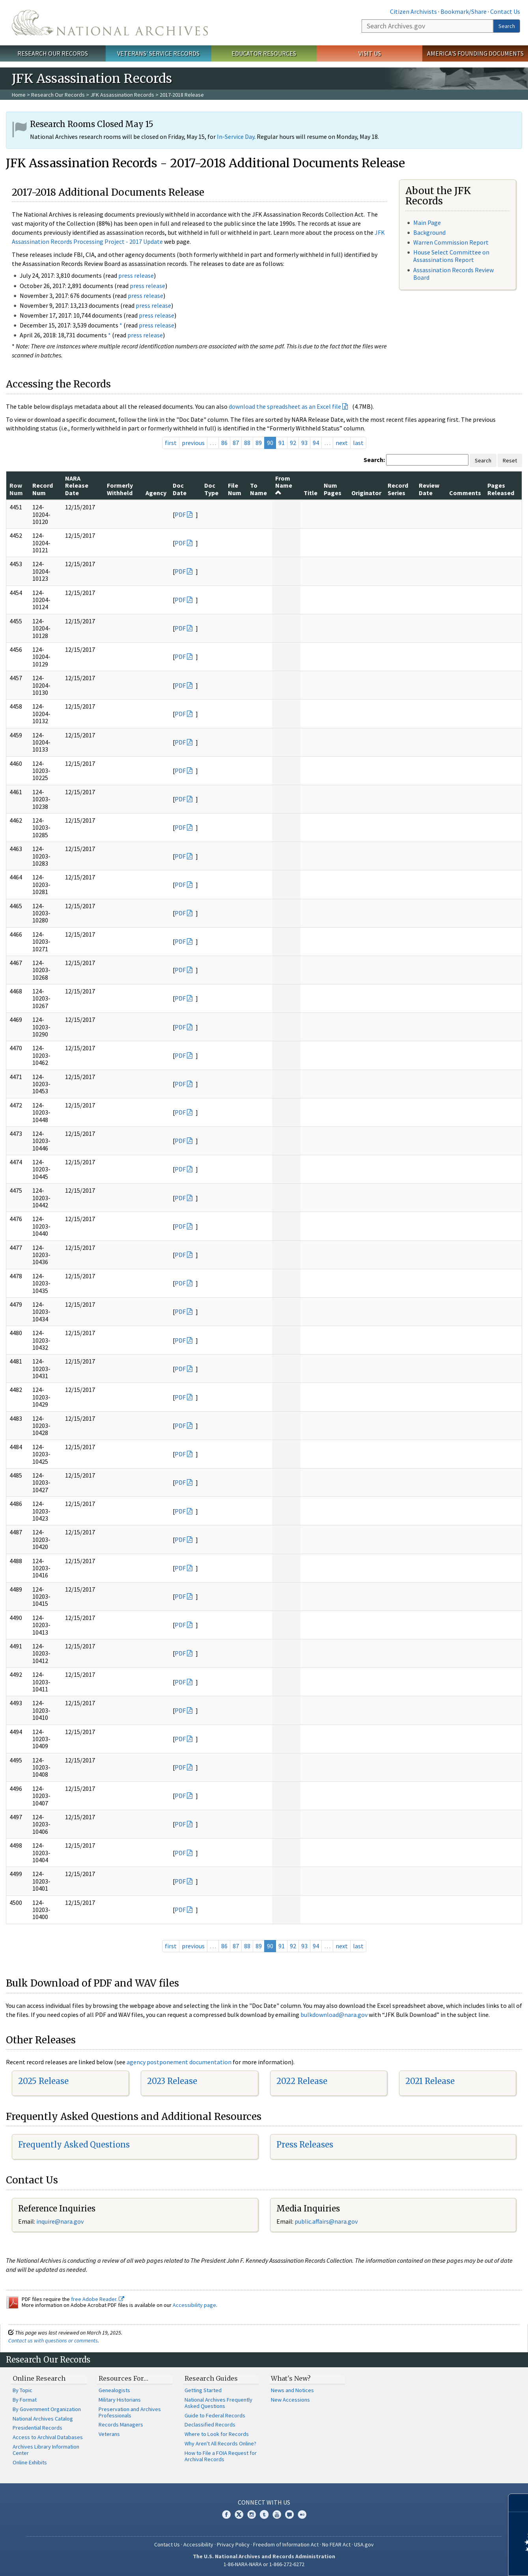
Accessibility (198, 2544)
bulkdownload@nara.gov (334, 2015)
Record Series (398, 488)
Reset (510, 460)
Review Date (429, 488)
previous (193, 443)
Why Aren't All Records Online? (220, 2443)
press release (136, 275)
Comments (465, 493)
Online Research (39, 2378)
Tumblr (264, 2514)
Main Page (427, 222)
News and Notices (292, 2390)
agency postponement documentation (179, 2062)
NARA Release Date (76, 485)
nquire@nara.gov (61, 2221)
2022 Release (301, 2081)
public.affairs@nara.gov (326, 2221)
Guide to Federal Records (215, 2415)
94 (316, 443)
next (342, 443)
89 (259, 443)
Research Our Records (52, 53)
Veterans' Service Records (158, 53)
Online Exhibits (30, 2462)
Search (506, 26)
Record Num (42, 488)
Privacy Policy (233, 2544)
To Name (258, 488)
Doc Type (211, 488)
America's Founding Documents (475, 53)
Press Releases (304, 2144)
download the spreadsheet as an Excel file (285, 406)
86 (224, 443)
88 (247, 443)
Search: (374, 460)
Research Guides (211, 2378)
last (358, 443)
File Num (234, 488)
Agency (156, 493)
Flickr (302, 2514)
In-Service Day (235, 136)
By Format (25, 2399)
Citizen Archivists (413, 11)
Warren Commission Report (451, 242)
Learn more (458, 2561)
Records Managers (121, 2424)
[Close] (519, 2503)
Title (310, 493)
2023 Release (172, 2081)
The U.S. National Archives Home (110, 23)
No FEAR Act (336, 2544)
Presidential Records (37, 2427)
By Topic (22, 2390)
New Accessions (290, 2399)
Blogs (289, 2514)
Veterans (109, 2434)
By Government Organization (47, 2409)
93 (304, 443)
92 (293, 443)
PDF (180, 514)
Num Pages (332, 488)
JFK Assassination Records (122, 94)
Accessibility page (194, 2304)
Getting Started (203, 2390)
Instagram (251, 2514)
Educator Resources (263, 53)
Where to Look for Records (217, 2434)
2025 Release (43, 2081)
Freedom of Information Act (286, 2544)
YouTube (277, 2514)
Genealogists (114, 2390)
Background (429, 232)
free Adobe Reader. (97, 2299)
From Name (283, 485)
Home (19, 94)
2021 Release (430, 2081)
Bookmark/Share (463, 11)
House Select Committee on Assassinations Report (451, 256)
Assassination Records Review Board (453, 273)
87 (236, 443)
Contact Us (505, 11)
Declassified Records (210, 2424)
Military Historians (120, 2399)
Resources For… (123, 2378)
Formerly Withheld (120, 488)
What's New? (291, 2378)
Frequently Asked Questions (74, 2144)
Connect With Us (264, 2502)
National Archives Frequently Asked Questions (218, 2403)
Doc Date (180, 488)
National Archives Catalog (43, 2418)
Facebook (226, 2514)
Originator (366, 493)
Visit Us (369, 53)
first (171, 443)
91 (281, 443)
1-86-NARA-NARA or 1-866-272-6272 (264, 2564)
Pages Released (500, 488)
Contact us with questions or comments (53, 2340)
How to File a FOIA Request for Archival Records (221, 2456)
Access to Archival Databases (48, 2437)
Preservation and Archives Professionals (130, 2412)
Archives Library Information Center (46, 2449)
